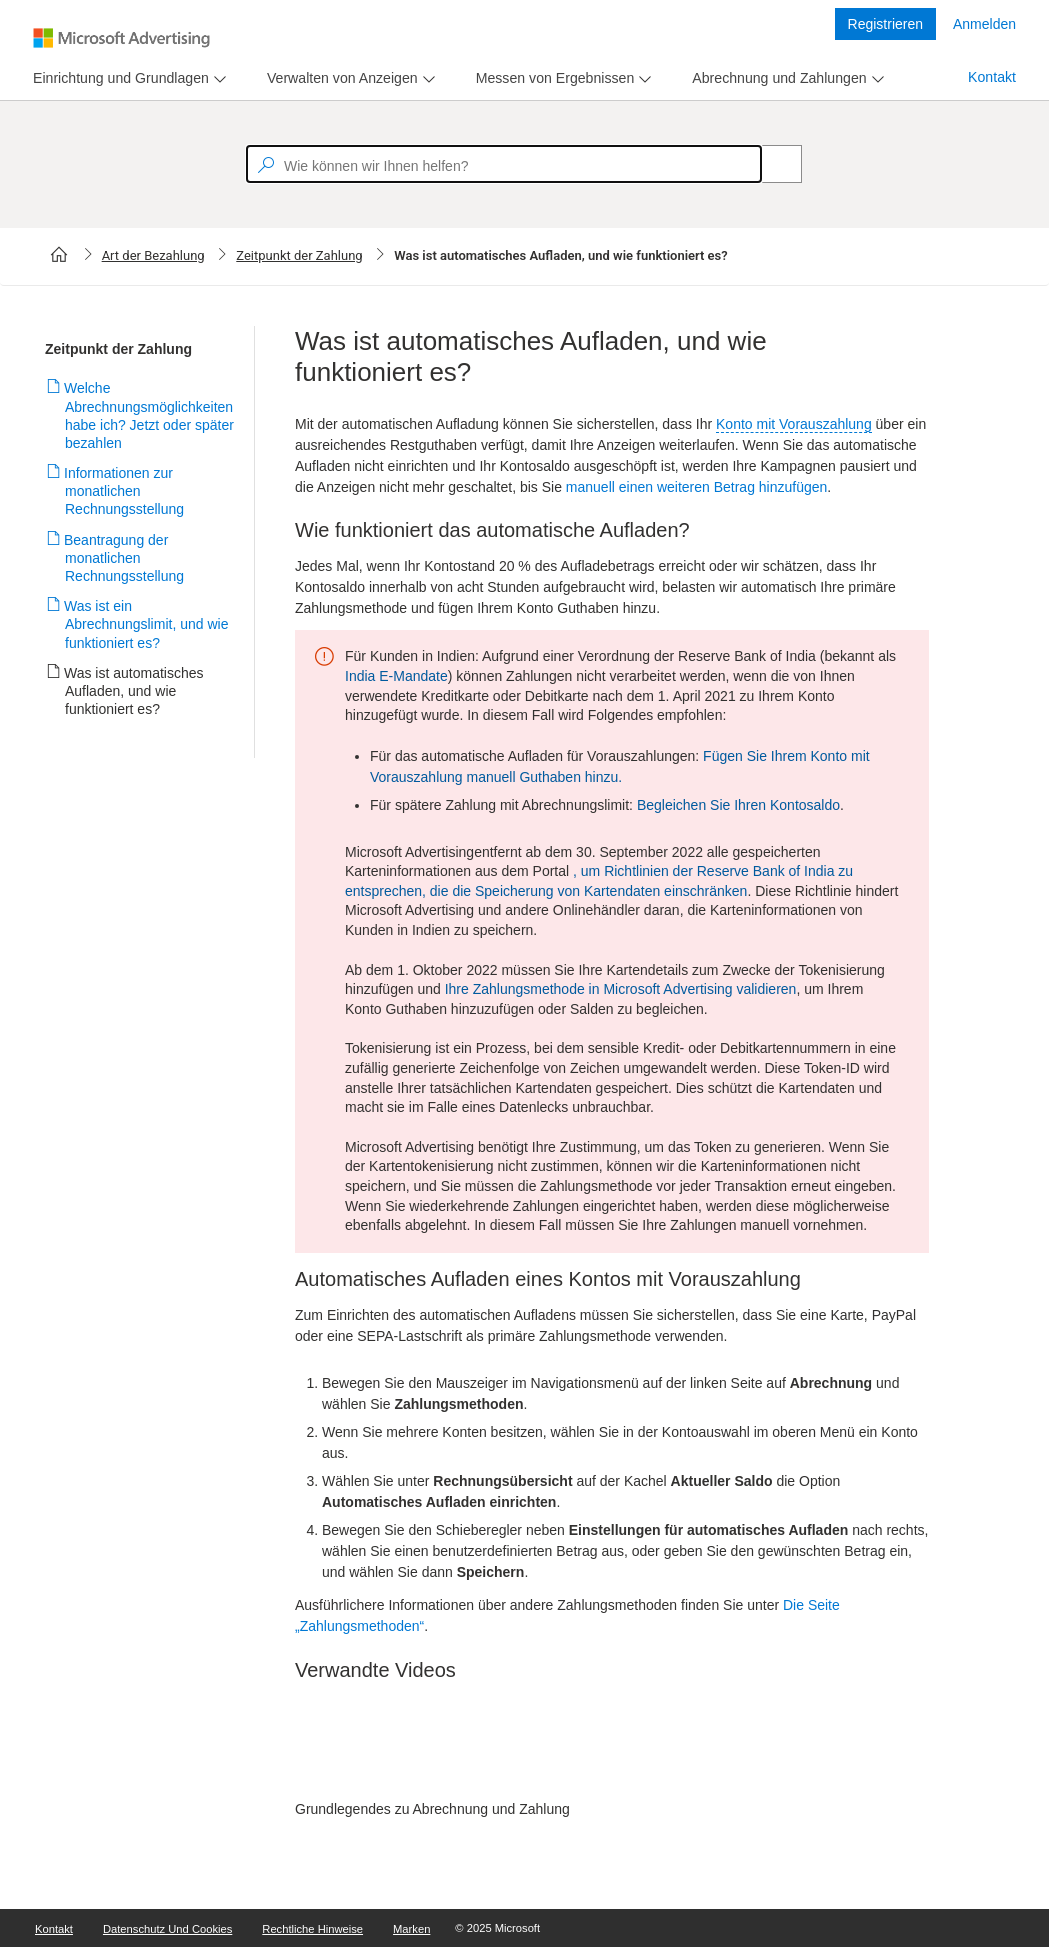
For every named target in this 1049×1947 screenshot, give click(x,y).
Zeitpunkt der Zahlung (299, 255)
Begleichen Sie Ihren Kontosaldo (738, 805)
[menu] (127, 78)
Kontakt (992, 77)
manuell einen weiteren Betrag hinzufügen (697, 487)
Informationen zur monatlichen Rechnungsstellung (124, 491)
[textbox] (504, 164)
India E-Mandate (396, 676)
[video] (612, 1747)
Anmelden (984, 24)
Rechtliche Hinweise (312, 1929)
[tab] (117, 78)
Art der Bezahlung (153, 255)
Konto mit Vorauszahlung (794, 424)
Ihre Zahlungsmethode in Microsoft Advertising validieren (621, 989)
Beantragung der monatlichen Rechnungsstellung (124, 558)
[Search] (771, 164)
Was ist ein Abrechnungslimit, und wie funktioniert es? (146, 624)
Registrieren (885, 24)
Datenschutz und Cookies (167, 1929)
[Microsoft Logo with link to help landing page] (121, 38)
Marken (411, 1929)
